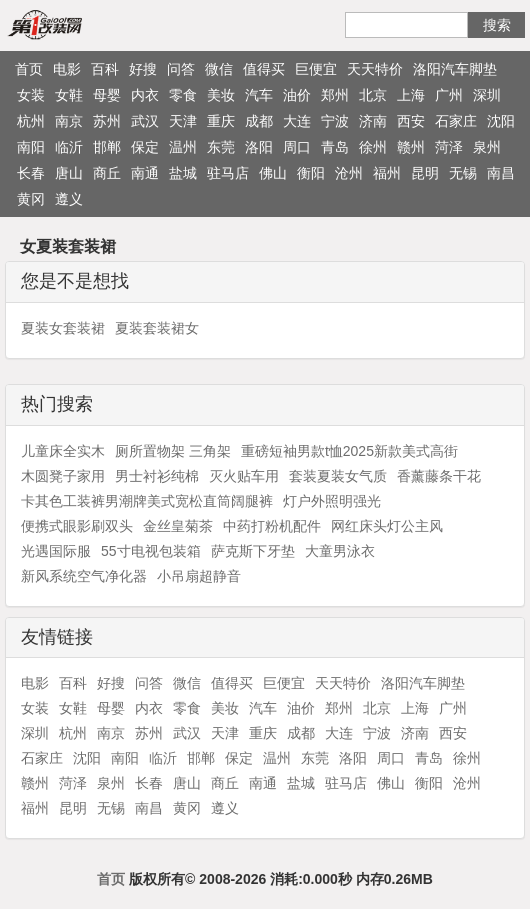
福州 (387, 173)
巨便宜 (316, 69)
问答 (181, 69)
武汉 (145, 121)
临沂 (69, 147)
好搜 (143, 69)
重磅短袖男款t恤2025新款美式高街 (349, 451)
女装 (31, 95)
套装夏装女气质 (338, 476)
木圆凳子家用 (63, 476)
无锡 (463, 173)
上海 (411, 95)
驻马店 (228, 173)
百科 (105, 69)
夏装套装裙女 (157, 328)
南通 (145, 173)
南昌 (501, 173)
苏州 (107, 121)
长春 (31, 173)
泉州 (487, 147)
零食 (183, 95)
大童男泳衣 (340, 551)
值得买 (264, 69)
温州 (183, 147)
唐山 (69, 173)
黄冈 (31, 199)
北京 (373, 95)
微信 (219, 69)
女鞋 (69, 95)
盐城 (183, 173)
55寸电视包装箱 (151, 551)
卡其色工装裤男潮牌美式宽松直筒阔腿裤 (147, 501)
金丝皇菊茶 (178, 526)
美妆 (221, 95)
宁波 (335, 121)
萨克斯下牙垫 (253, 551)
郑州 (335, 95)
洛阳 (259, 147)
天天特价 (375, 69)
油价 (297, 95)
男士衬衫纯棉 (157, 476)
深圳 (487, 95)
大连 (297, 121)
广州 (449, 95)
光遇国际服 (56, 551)
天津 (183, 121)
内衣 (145, 95)
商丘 (107, 173)
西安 (411, 121)
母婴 (107, 95)
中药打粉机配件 (272, 526)
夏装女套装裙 (63, 328)
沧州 (349, 173)
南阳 (31, 147)
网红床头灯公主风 (387, 526)
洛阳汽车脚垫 (455, 69)
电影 (67, 69)
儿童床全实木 (63, 451)
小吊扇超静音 (199, 576)
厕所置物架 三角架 (173, 451)
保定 (145, 147)
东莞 (221, 147)
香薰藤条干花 (439, 476)
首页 (29, 69)
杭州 (31, 121)
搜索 (497, 25)
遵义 (69, 199)
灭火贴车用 (244, 476)
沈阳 (501, 121)
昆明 (425, 173)
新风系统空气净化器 (84, 576)
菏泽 (449, 147)
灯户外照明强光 (332, 501)
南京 (69, 121)
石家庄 (456, 121)
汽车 (259, 95)
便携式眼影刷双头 (77, 526)
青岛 (335, 147)
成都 (259, 121)
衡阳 (311, 173)
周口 (297, 147)
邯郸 (107, 147)
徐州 (373, 147)
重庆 (221, 121)
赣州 (411, 147)
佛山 (273, 173)
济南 (373, 121)
